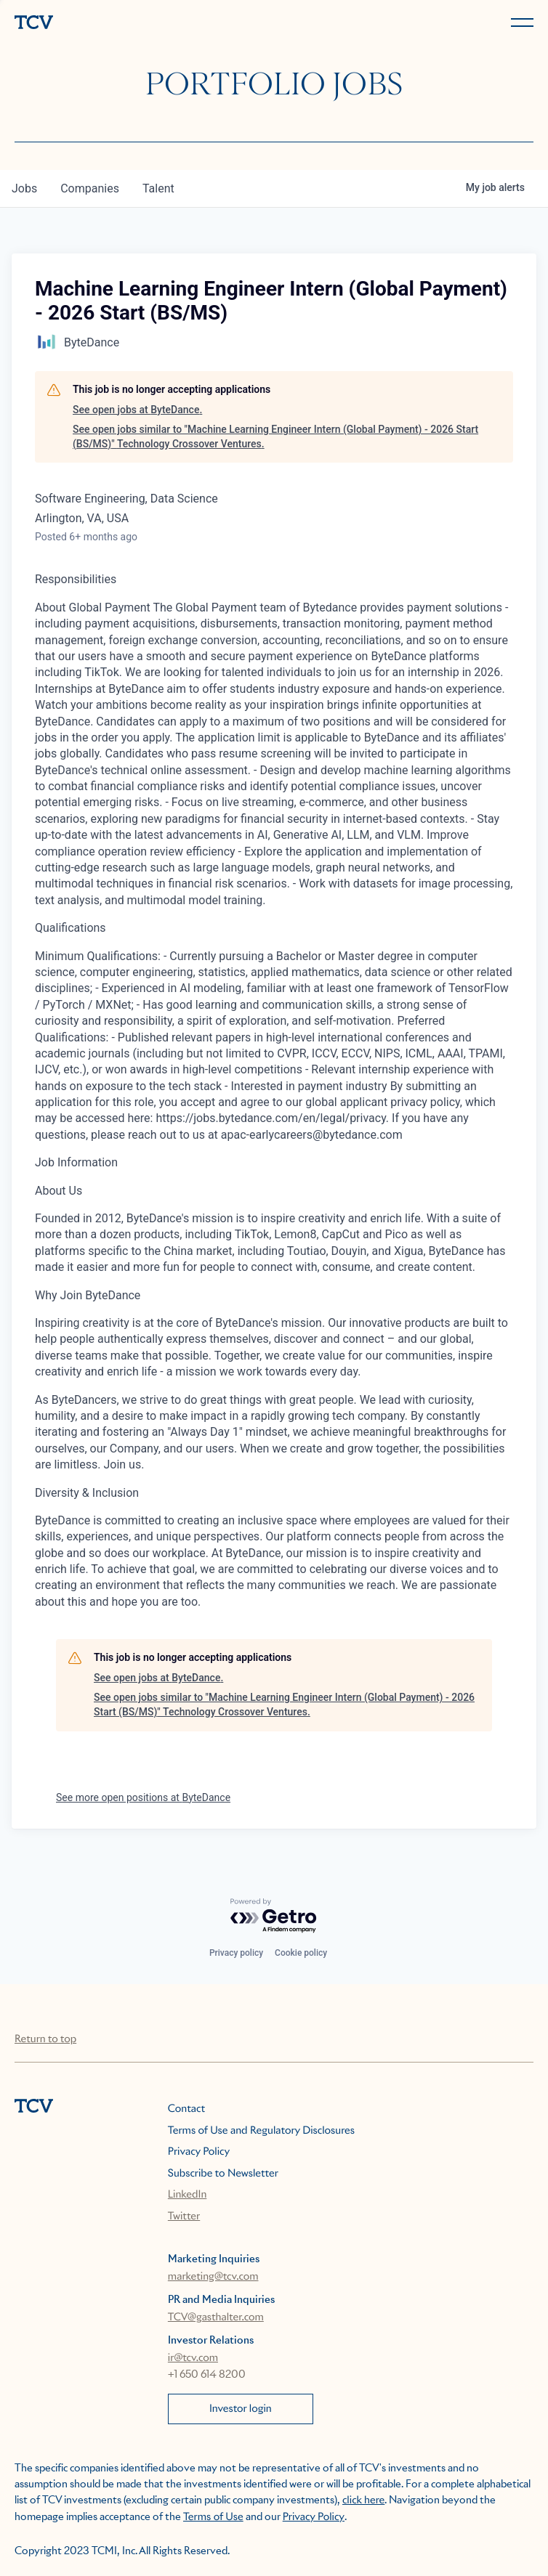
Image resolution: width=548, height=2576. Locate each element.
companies (89, 188)
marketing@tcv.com (213, 2276)
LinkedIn (187, 2194)
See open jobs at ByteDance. (137, 409)
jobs (24, 188)
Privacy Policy (199, 2151)
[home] (141, 23)
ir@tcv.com (193, 2358)
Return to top (45, 2039)
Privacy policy (236, 1953)
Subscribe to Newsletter (223, 2173)
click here (363, 2500)
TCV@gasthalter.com (216, 2317)
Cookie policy (301, 1953)
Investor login (240, 2408)
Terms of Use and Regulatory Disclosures (261, 2130)
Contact (186, 2109)
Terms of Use (213, 2517)
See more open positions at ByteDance (143, 1797)
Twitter (184, 2216)
